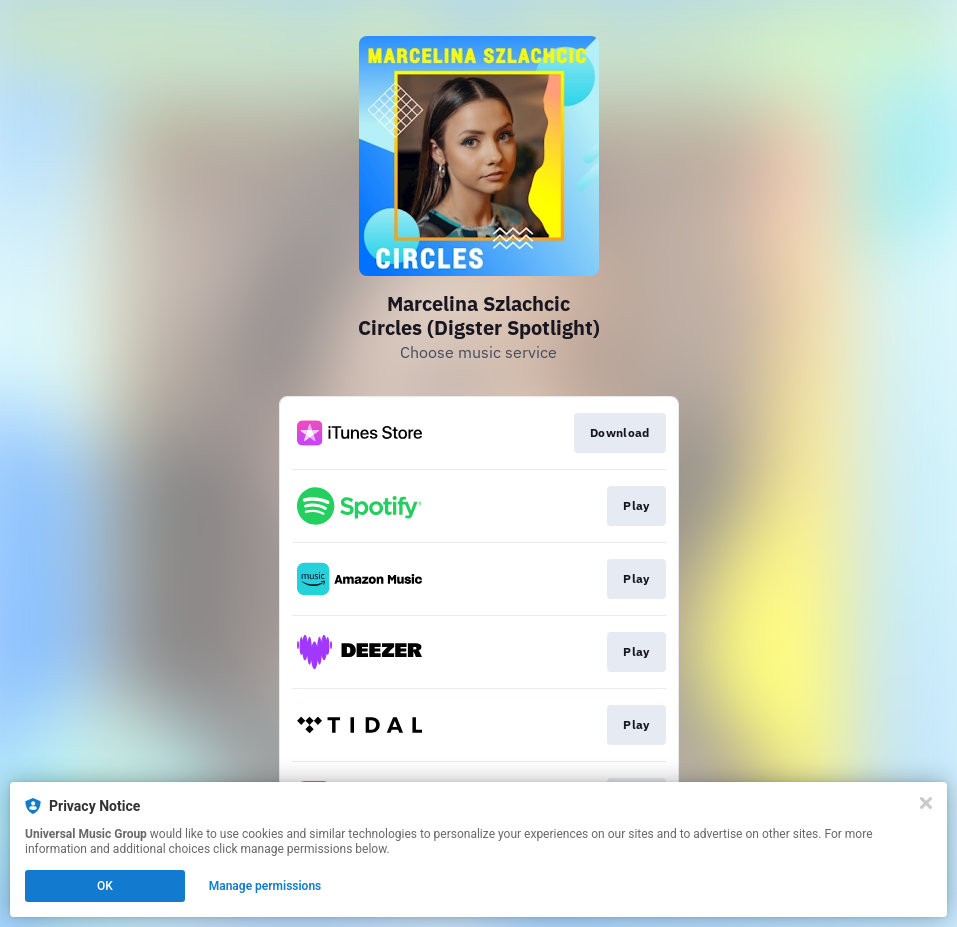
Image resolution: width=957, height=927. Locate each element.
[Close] (926, 803)
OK (105, 886)
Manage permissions (265, 886)
